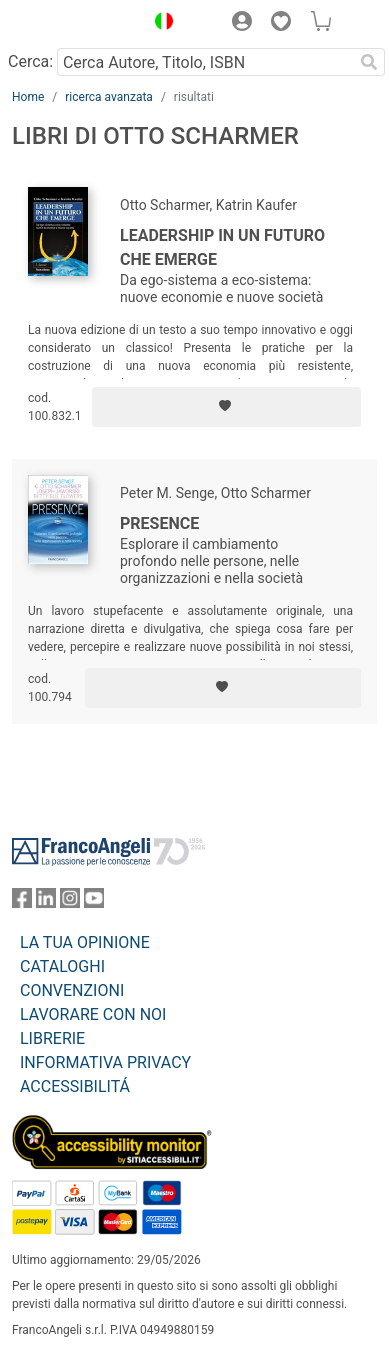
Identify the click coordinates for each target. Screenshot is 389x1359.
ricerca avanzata (109, 97)
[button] (159, 24)
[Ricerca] (369, 62)
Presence (159, 523)
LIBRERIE (52, 1038)
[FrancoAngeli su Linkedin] (46, 902)
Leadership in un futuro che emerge (222, 247)
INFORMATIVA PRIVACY (105, 1062)
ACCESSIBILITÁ (75, 1086)
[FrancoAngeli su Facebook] (22, 902)
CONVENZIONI (72, 990)
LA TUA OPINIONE (85, 942)
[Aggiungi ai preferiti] (226, 407)
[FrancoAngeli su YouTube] (94, 902)
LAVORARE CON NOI (93, 1014)
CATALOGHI (62, 966)
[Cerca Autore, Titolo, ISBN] (205, 62)
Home (28, 97)
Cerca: (30, 61)
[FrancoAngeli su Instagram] (70, 902)
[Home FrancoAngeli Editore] (73, 24)
